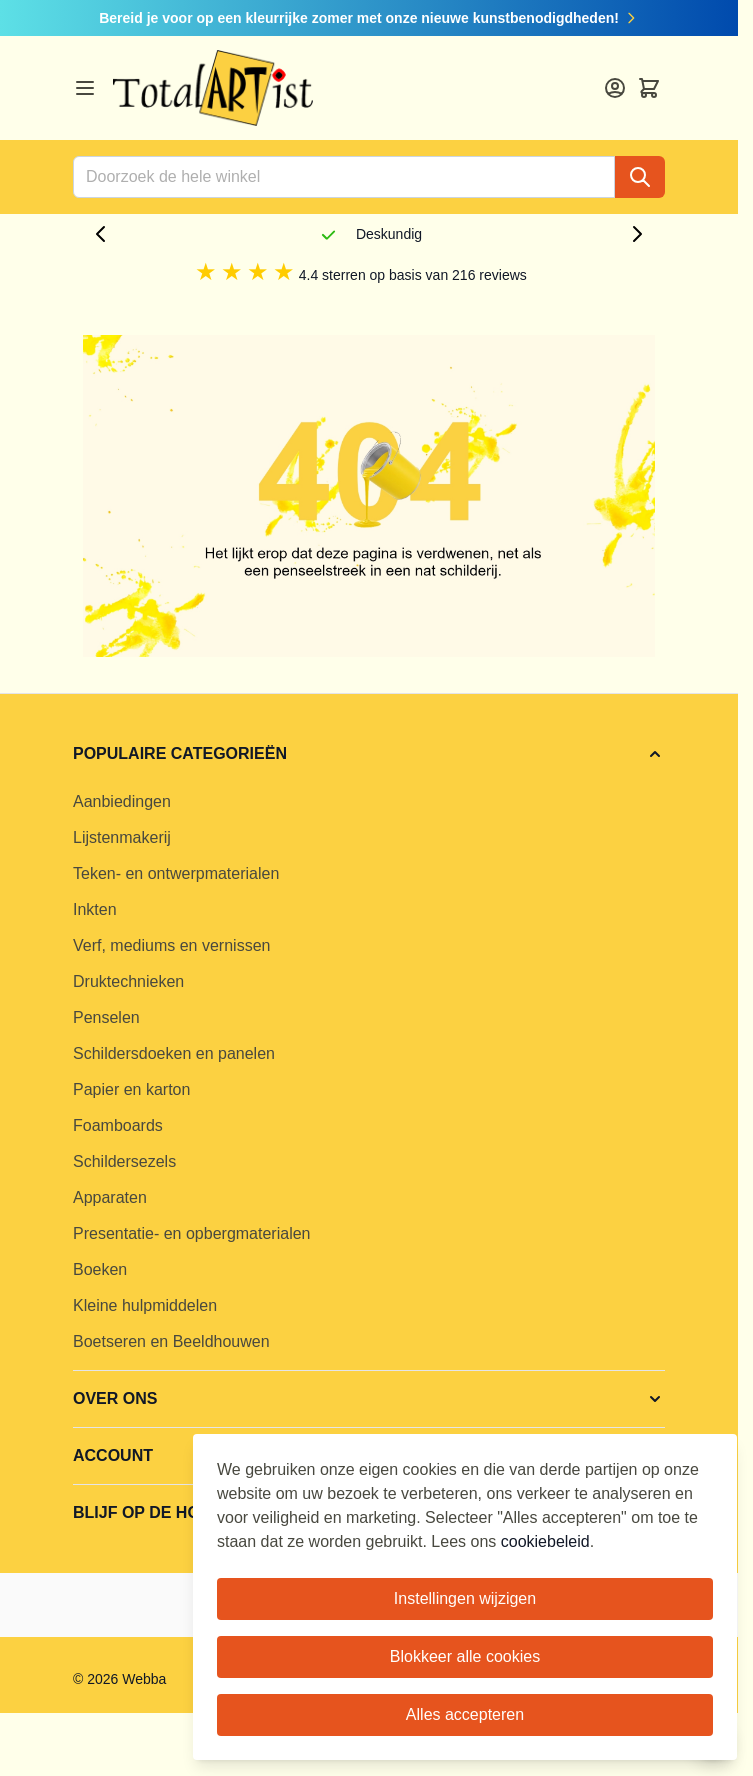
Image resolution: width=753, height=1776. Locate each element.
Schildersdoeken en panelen (174, 1053)
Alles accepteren (465, 1714)
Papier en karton (131, 1089)
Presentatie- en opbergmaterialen (191, 1233)
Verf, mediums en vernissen (171, 945)
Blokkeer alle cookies (465, 1656)
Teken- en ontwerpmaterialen (176, 873)
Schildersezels (124, 1161)
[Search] (640, 177)
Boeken (100, 1269)
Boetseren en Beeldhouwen (171, 1341)
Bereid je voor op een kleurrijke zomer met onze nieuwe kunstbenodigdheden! (369, 18)
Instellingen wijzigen (465, 1598)
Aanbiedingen (122, 801)
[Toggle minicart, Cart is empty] (649, 88)
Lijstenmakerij (122, 837)
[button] (369, 754)
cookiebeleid (545, 1541)
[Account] (615, 88)
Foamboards (118, 1125)
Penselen (106, 1017)
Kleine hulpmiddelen (145, 1305)
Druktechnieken (128, 981)
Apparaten (110, 1197)
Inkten (95, 909)
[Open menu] (85, 88)
